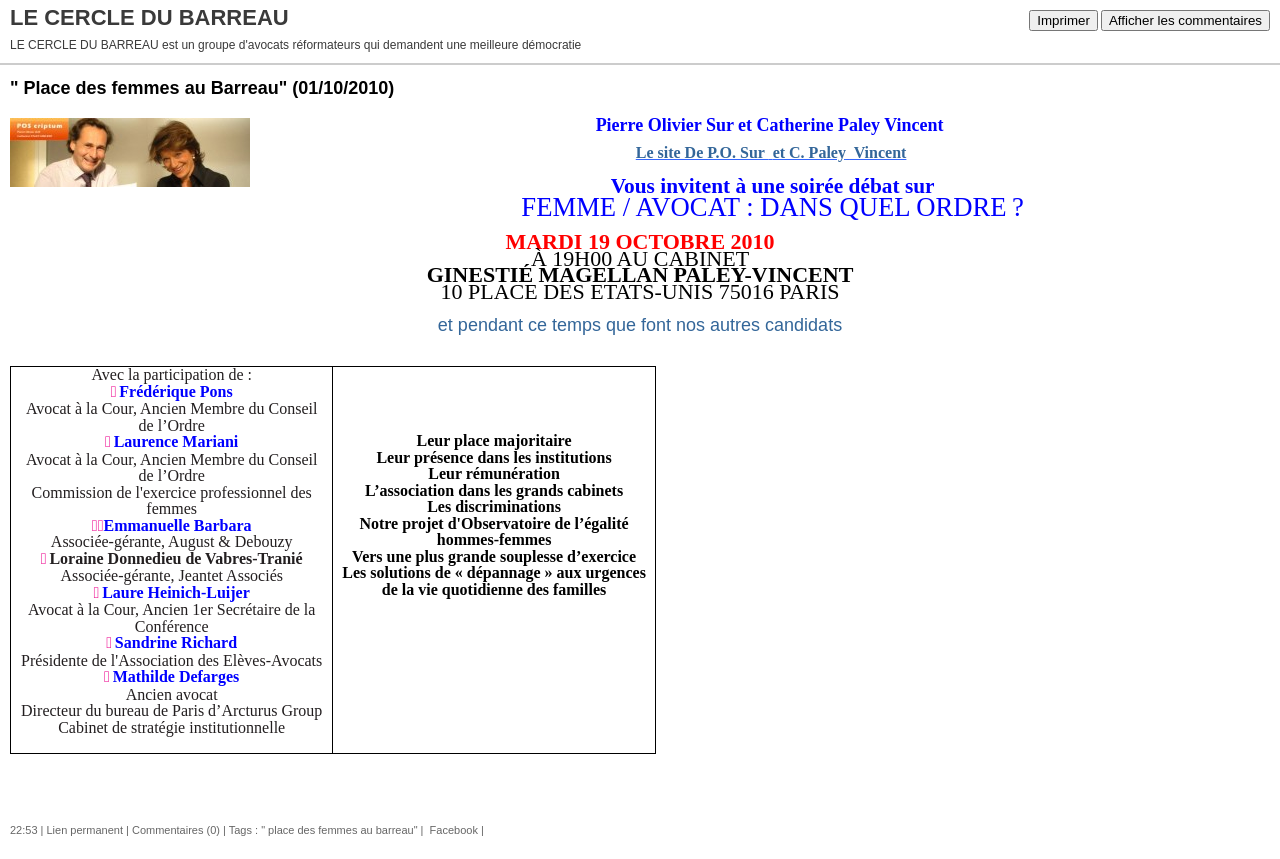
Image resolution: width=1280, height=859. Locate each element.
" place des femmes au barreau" (339, 830)
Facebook (452, 830)
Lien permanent (85, 830)
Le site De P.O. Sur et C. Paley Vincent (771, 152)
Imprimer (1063, 20)
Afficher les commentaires (1185, 20)
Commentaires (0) (176, 830)
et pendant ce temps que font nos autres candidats (640, 325)
